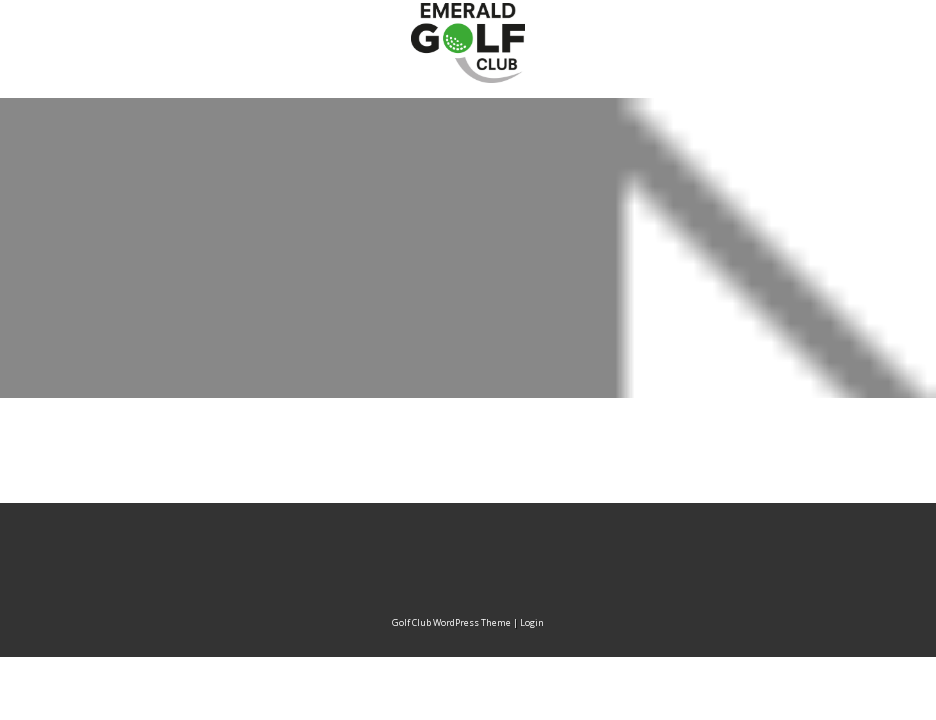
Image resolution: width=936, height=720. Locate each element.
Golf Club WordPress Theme (451, 622)
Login (532, 622)
